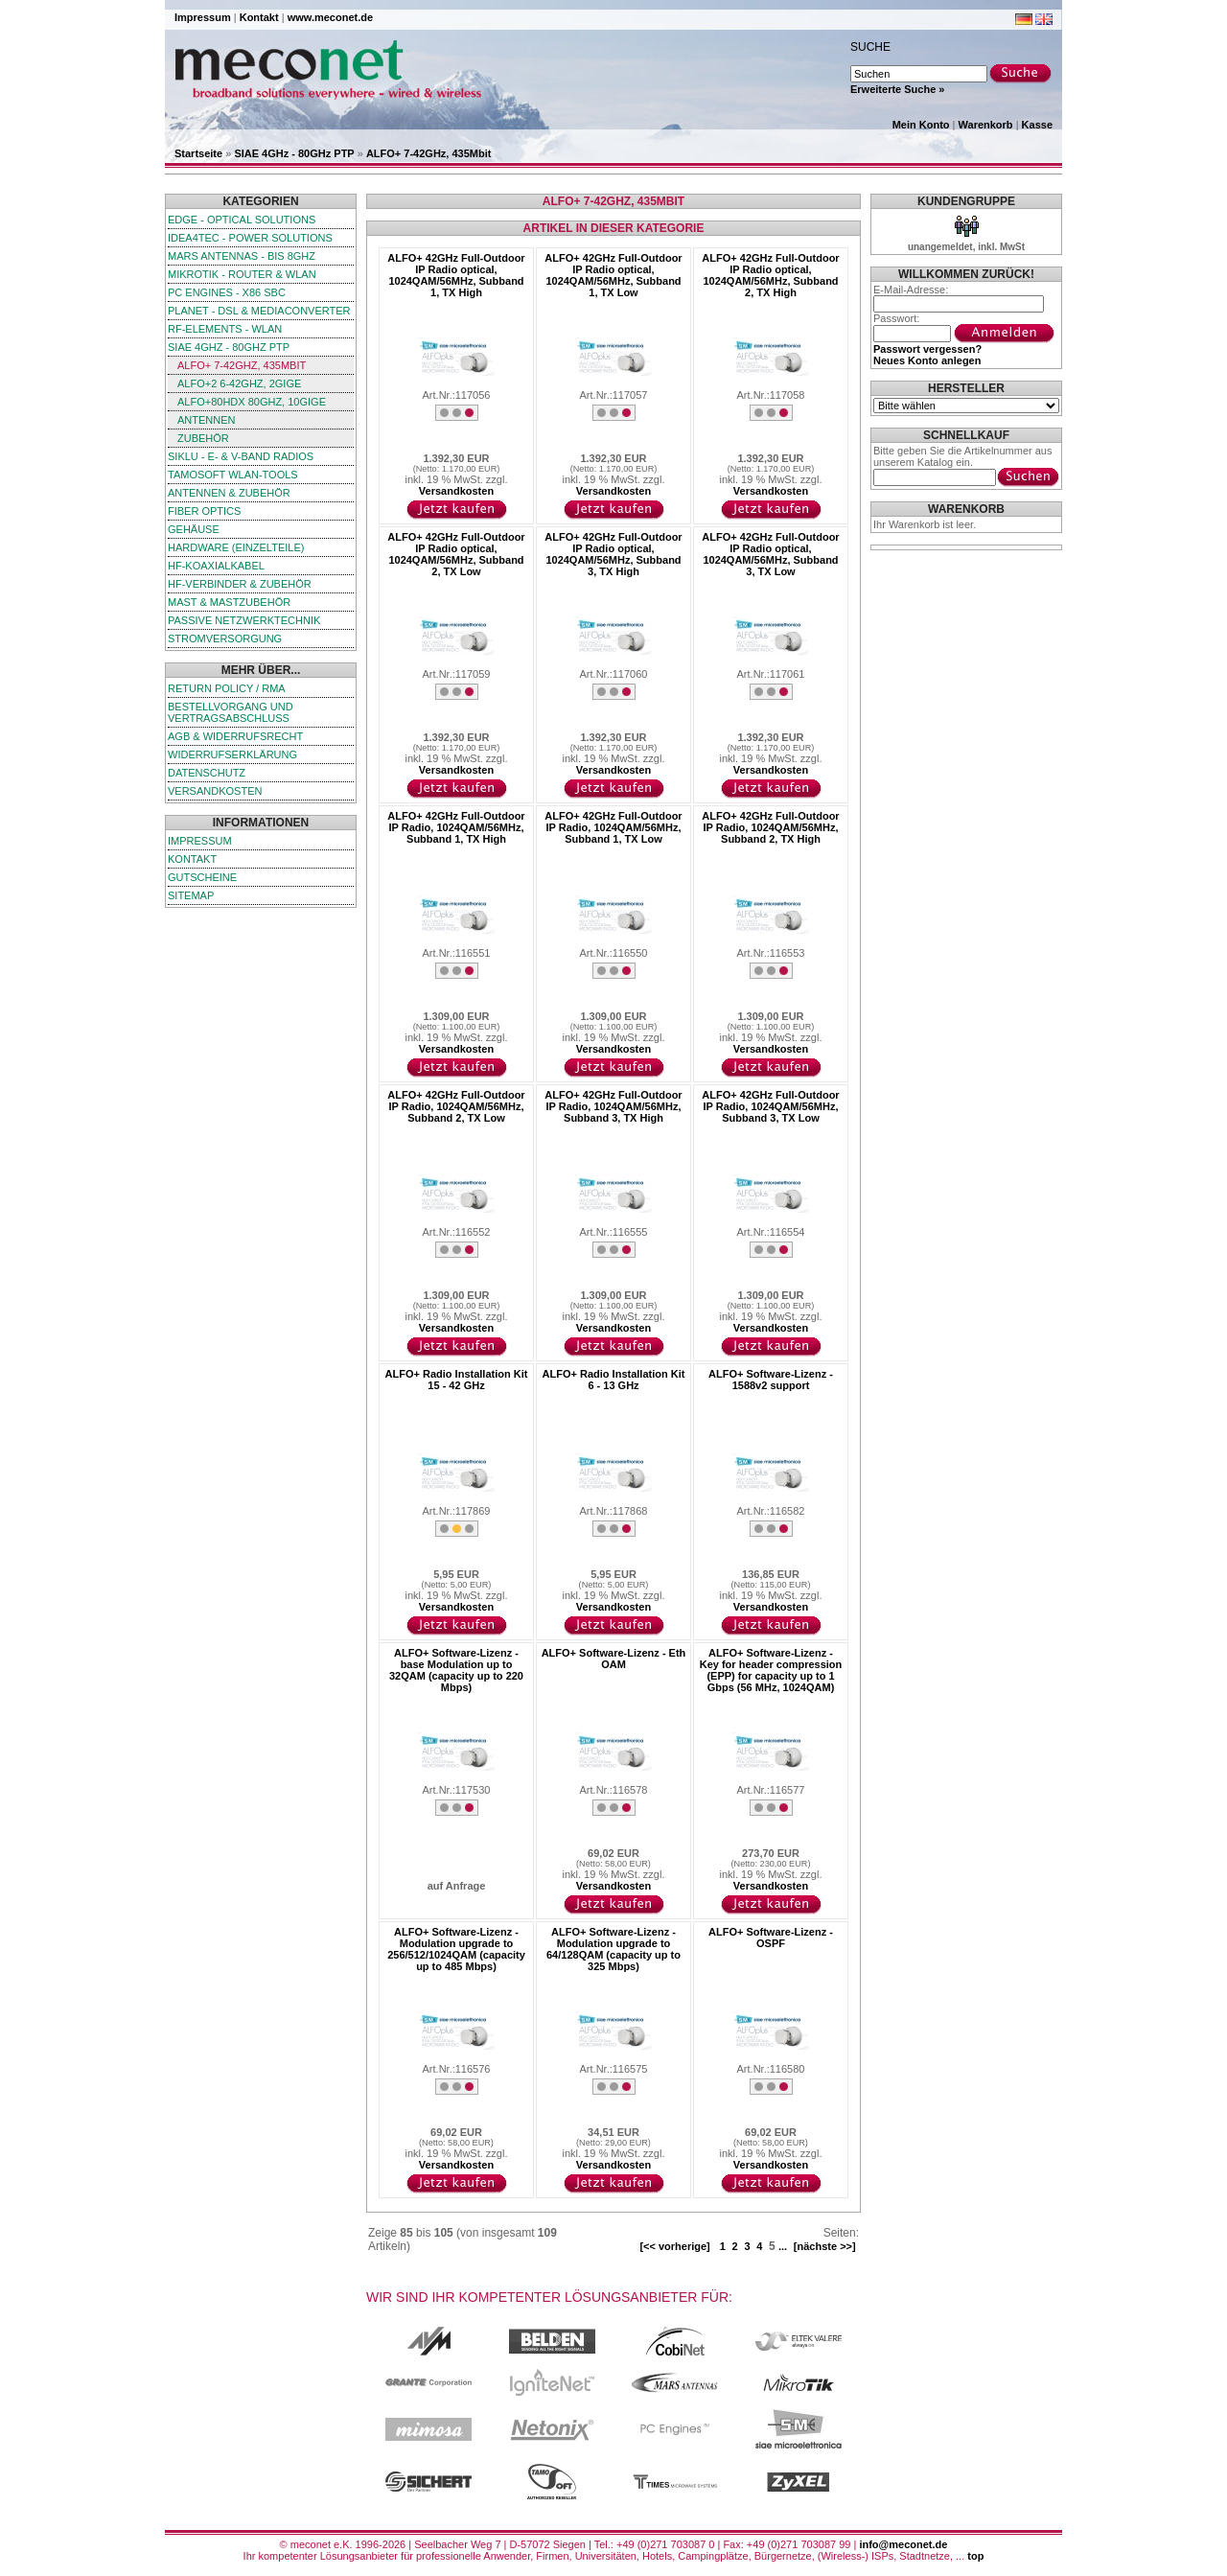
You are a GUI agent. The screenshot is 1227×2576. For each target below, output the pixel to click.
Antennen (206, 420)
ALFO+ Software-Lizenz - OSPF (770, 1937)
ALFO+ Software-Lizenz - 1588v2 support (770, 1379)
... (782, 2246)
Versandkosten (215, 791)
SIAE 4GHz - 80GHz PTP (294, 153)
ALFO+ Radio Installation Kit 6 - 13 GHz (614, 1379)
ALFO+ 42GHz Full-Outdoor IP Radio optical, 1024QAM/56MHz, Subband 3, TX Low (770, 554)
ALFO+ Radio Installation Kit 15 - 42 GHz (456, 1379)
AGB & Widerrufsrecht (235, 736)
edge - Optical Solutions (241, 219)
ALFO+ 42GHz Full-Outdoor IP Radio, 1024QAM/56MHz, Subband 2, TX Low (455, 1106)
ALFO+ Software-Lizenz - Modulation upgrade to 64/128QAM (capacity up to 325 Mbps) (613, 1949)
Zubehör (203, 438)
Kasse (1037, 124)
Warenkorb (986, 124)
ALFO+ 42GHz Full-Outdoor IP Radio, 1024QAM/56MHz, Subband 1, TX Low (613, 827)
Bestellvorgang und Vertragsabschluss (230, 712)
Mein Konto (921, 124)
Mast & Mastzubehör (229, 602)
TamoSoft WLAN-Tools (233, 474)
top (975, 2556)
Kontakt (259, 17)
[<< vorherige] (674, 2246)
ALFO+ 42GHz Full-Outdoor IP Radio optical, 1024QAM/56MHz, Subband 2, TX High (770, 275)
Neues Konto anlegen (927, 360)
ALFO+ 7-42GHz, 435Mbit (429, 153)
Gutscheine (202, 877)
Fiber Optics (204, 511)
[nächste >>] (825, 2246)
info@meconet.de (903, 2544)
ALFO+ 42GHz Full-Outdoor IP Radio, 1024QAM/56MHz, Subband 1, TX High (455, 827)
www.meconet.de (330, 17)
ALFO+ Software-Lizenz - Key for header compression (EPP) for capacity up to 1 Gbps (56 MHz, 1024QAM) (771, 1670)
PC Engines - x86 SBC (227, 292)
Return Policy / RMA (227, 688)
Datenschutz (206, 772)
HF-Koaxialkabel (216, 565)
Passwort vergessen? (927, 349)
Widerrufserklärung (232, 754)
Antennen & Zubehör (229, 493)
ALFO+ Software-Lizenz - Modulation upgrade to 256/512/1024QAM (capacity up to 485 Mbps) (456, 1949)
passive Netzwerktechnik (244, 620)
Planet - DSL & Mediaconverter (259, 310)
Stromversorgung (225, 638)
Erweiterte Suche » (897, 89)
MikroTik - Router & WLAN (242, 274)
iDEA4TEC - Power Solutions (250, 238)
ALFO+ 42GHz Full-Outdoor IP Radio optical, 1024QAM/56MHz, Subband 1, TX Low (613, 275)
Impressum (202, 17)
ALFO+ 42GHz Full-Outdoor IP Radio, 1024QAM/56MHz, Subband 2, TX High (770, 827)
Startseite (198, 153)
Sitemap (191, 895)
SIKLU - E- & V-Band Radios (240, 456)
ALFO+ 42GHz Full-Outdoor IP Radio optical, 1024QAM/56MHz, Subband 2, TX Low (455, 554)
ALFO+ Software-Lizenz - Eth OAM (614, 1658)
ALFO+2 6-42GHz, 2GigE (239, 383)
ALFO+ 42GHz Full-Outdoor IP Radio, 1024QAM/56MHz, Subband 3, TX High (613, 1106)
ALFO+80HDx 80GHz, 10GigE (251, 401)
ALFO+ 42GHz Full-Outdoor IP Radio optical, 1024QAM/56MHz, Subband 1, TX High (455, 275)
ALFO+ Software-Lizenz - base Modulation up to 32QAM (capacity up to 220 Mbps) (456, 1670)
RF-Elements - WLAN (225, 329)
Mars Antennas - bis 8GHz (241, 256)
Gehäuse (194, 529)
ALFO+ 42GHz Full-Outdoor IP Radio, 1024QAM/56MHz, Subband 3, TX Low (770, 1106)
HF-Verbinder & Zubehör (240, 584)
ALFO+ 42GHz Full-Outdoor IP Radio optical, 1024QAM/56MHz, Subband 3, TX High (613, 554)
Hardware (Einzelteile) (236, 547)
